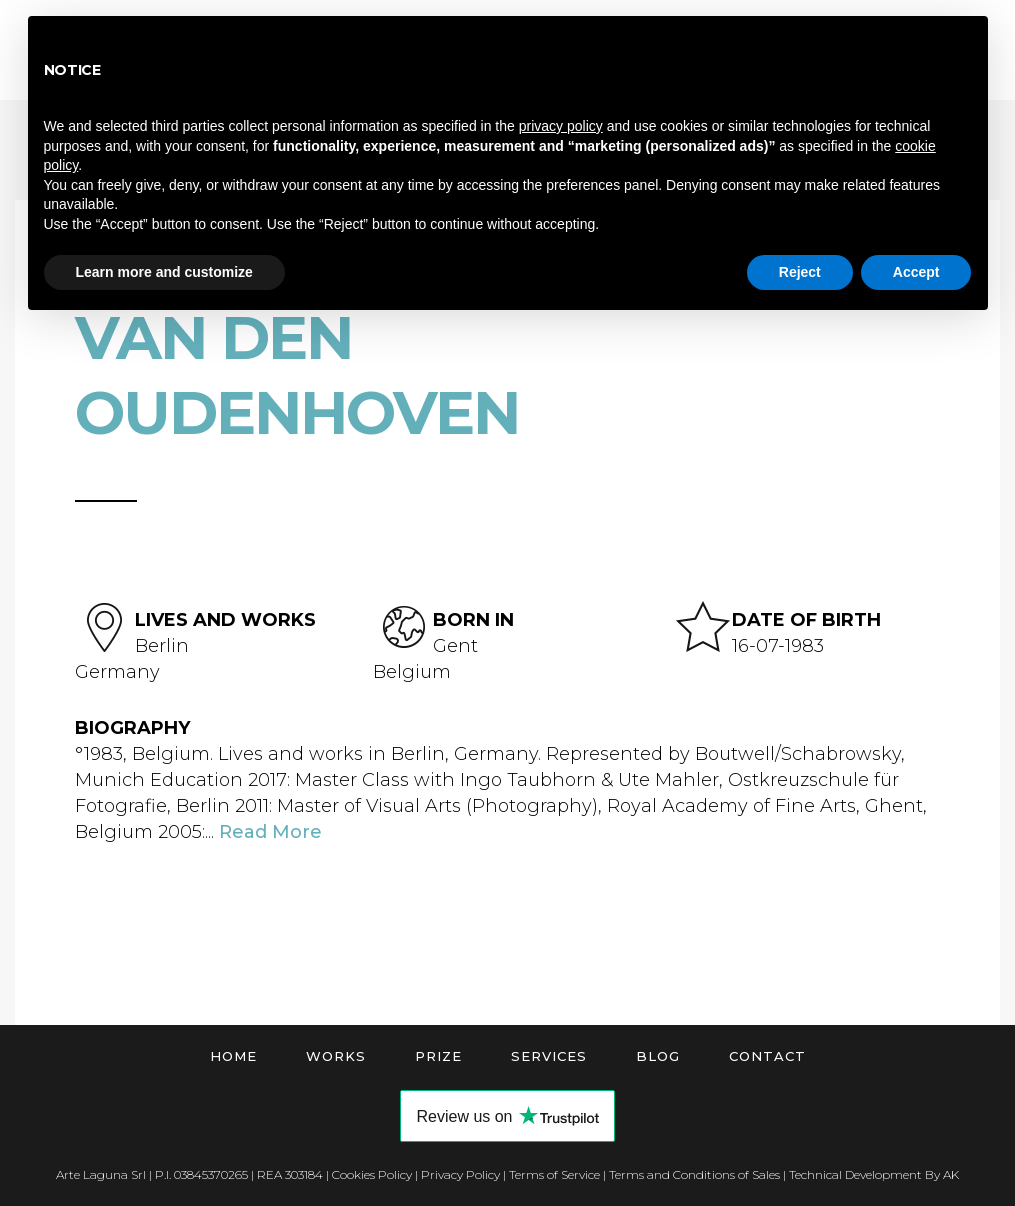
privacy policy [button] (561, 126)
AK (951, 1174)
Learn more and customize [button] (164, 272)
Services (549, 1056)
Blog (658, 1056)
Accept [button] (916, 272)
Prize (438, 1056)
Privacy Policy (460, 1174)
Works (336, 1056)
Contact (767, 1056)
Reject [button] (800, 272)
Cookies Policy (372, 1174)
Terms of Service (554, 1174)
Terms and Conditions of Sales (694, 1174)
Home (233, 1056)
